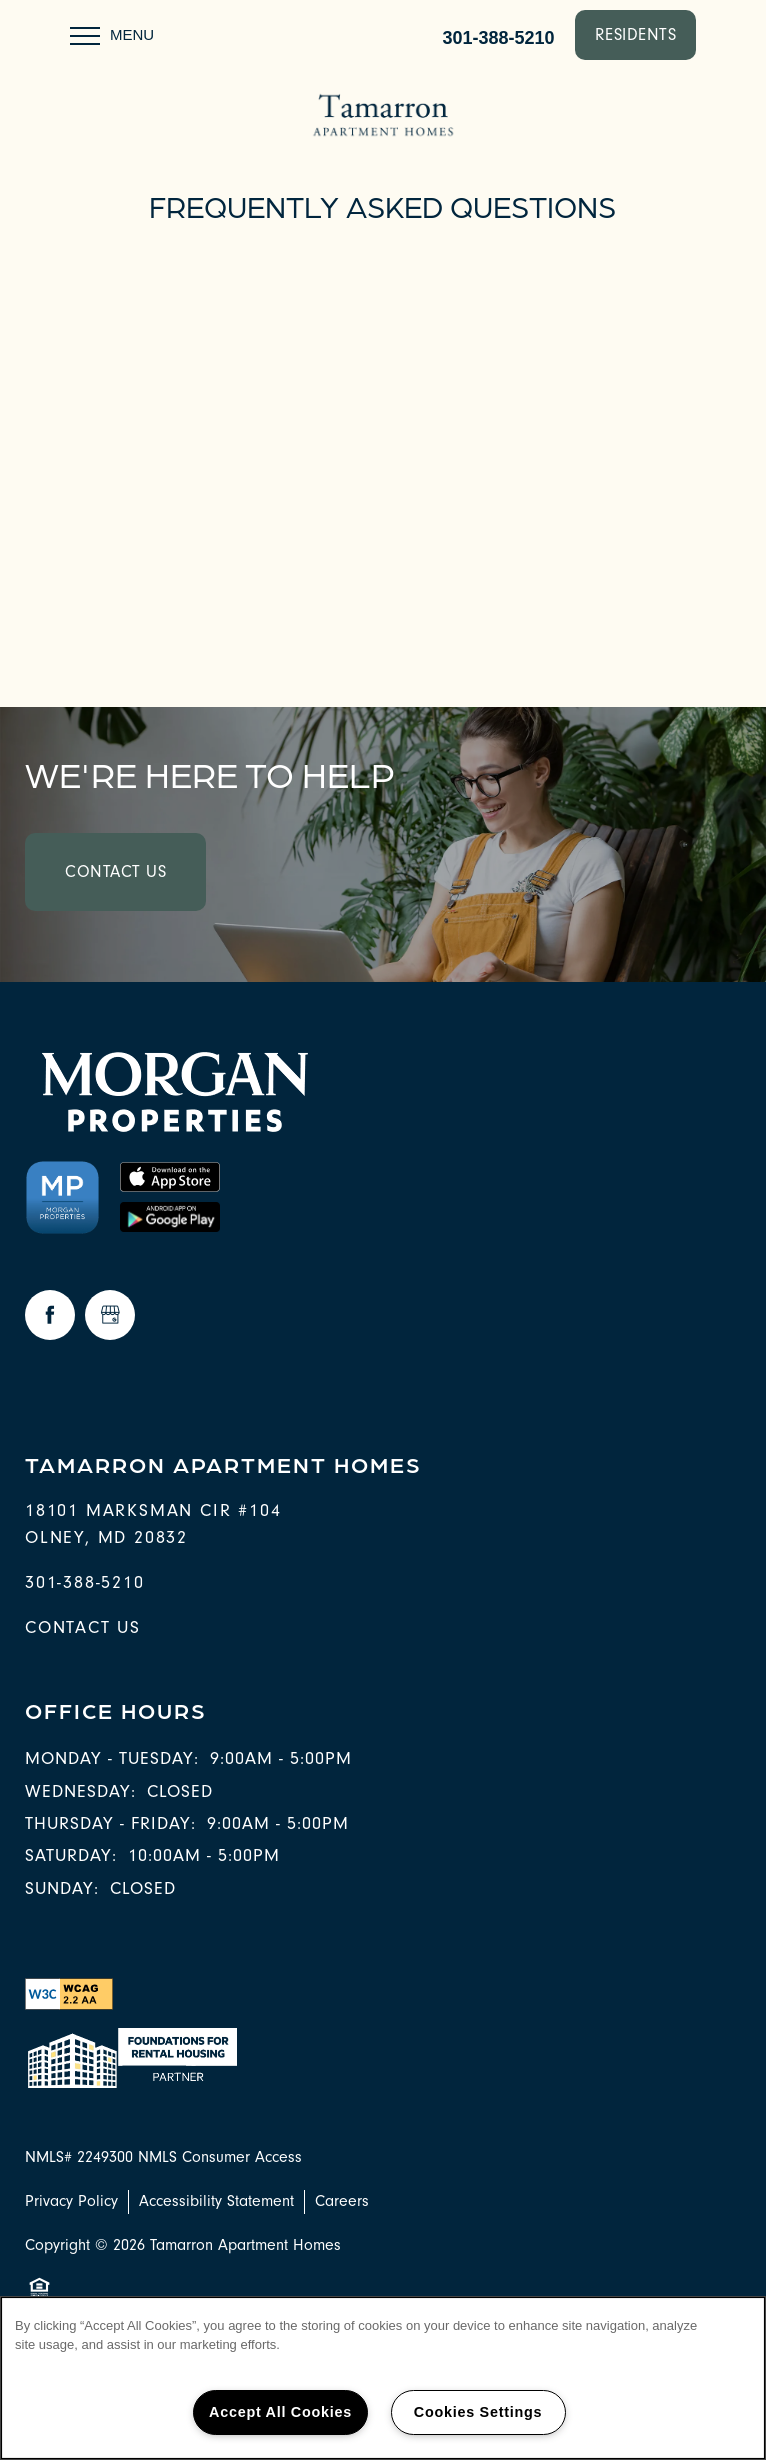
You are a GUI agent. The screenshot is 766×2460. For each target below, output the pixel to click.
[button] (636, 35)
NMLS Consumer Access (220, 2157)
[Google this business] (110, 1315)
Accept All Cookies (280, 2412)
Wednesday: (80, 1791)
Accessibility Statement (216, 2201)
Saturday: (71, 1855)
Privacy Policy (71, 2201)
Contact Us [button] (115, 871)
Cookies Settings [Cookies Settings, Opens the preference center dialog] (478, 2412)
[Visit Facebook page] (50, 1315)
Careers (342, 2201)
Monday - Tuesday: (112, 1758)
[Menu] (112, 35)
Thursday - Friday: (110, 1823)
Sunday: (62, 1888)
